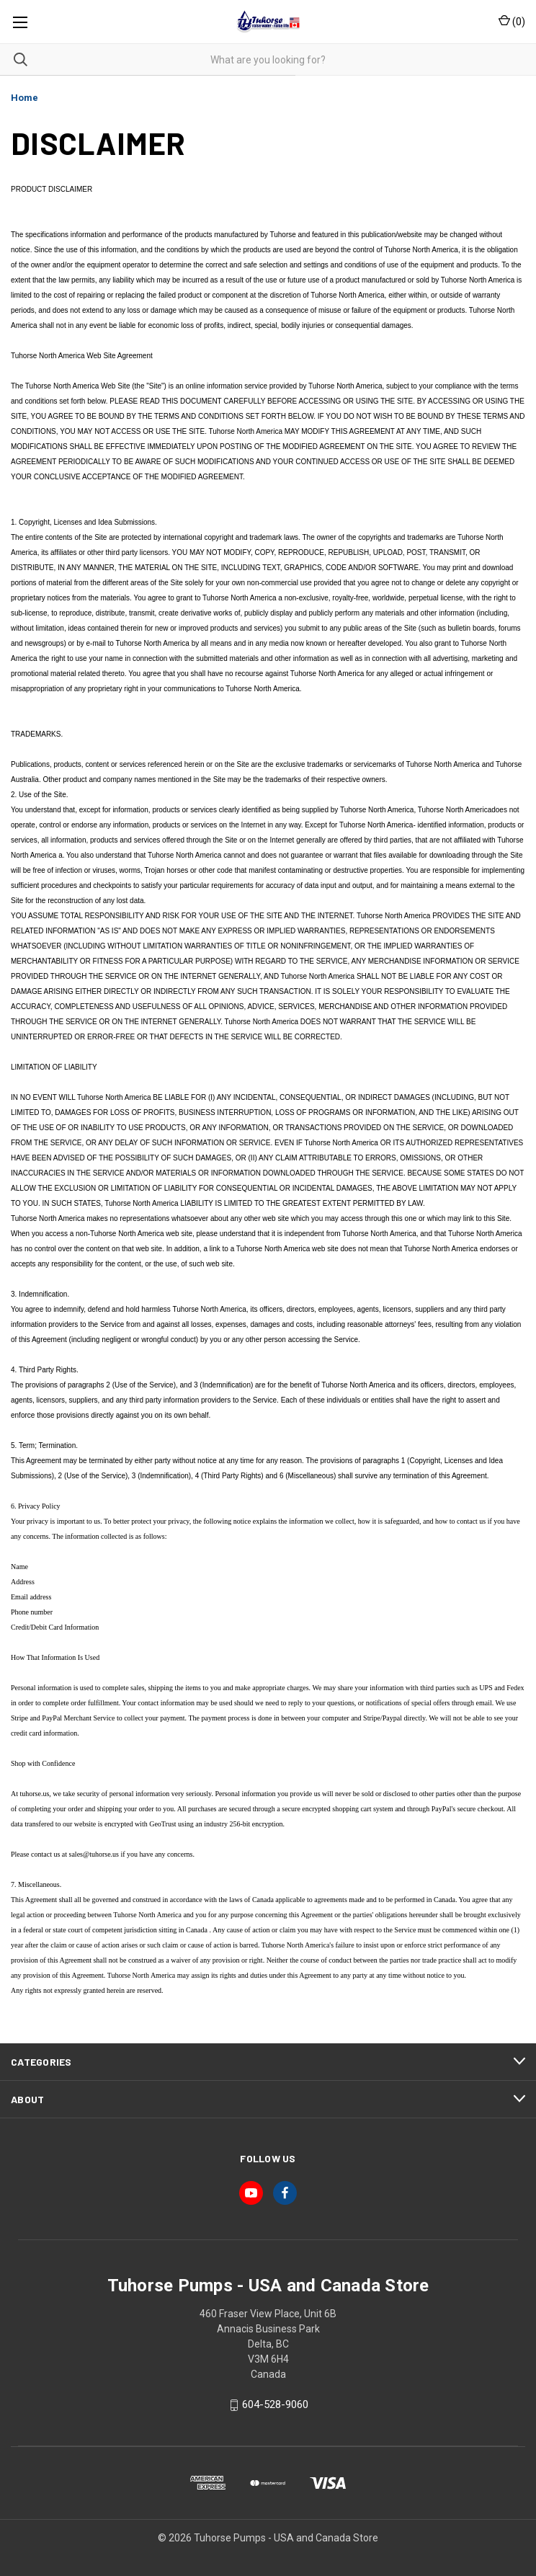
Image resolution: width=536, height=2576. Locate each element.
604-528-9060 (275, 2405)
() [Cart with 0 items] (512, 20)
